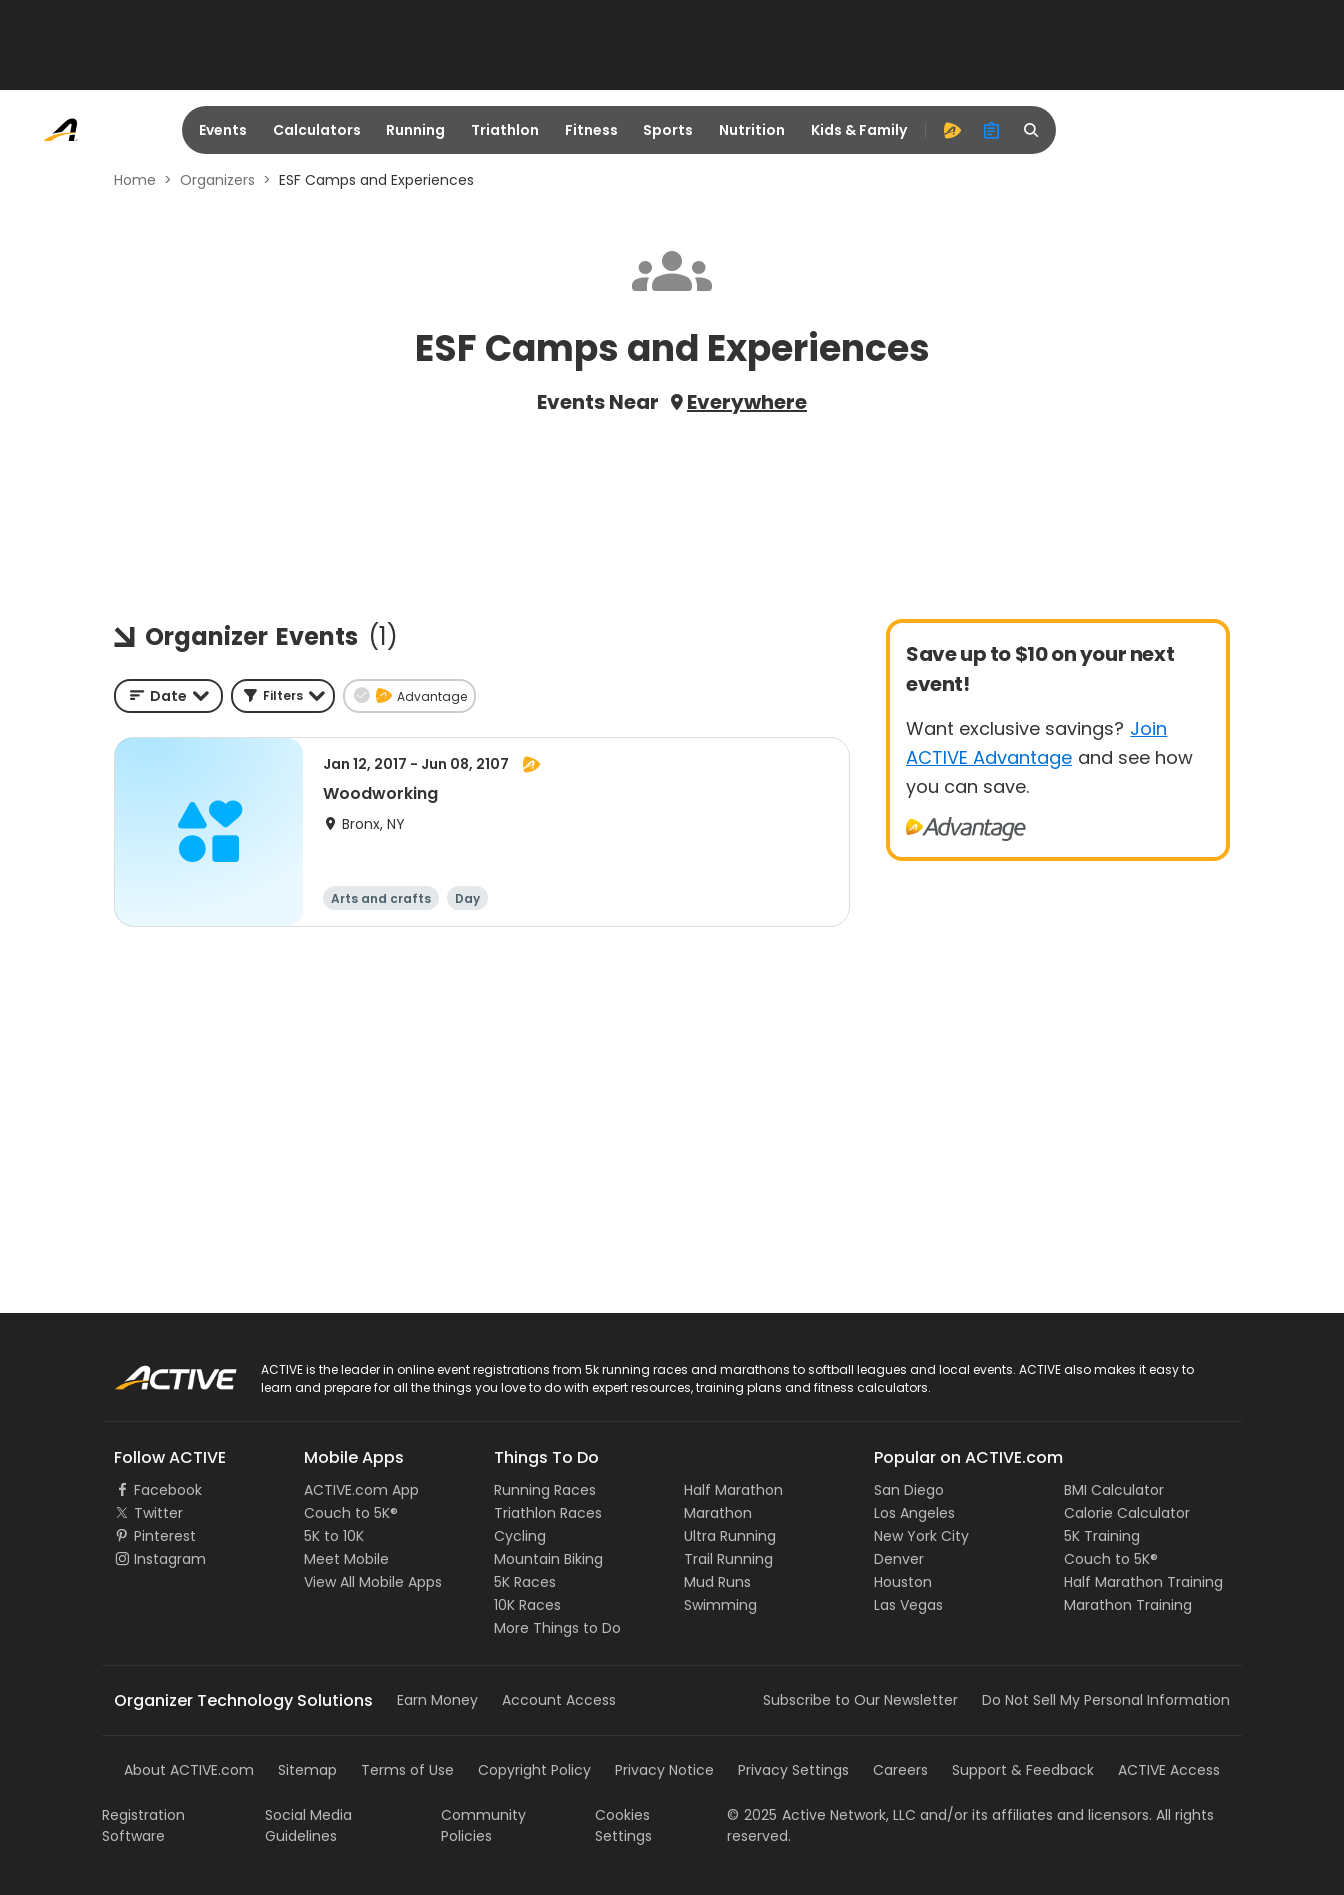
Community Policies (483, 1825)
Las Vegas (908, 1605)
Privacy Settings (793, 1770)
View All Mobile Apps (373, 1582)
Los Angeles (914, 1513)
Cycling (520, 1536)
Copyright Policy (534, 1770)
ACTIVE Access (1169, 1770)
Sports (668, 130)
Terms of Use (407, 1770)
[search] (1032, 130)
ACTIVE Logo (156, 1371)
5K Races (525, 1582)
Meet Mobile (346, 1559)
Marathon (718, 1513)
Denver (899, 1559)
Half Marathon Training (1143, 1582)
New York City (921, 1536)
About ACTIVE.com (189, 1770)
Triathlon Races (548, 1513)
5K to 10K (334, 1536)
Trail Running (728, 1559)
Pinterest (165, 1536)
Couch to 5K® (351, 1513)
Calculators (317, 130)
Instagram (170, 1559)
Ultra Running (730, 1536)
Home (135, 180)
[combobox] (168, 696)
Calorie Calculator (1127, 1513)
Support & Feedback (1023, 1770)
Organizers (217, 180)
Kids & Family (859, 130)
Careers (900, 1770)
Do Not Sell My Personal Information (1106, 1700)
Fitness (591, 130)
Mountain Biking (548, 1559)
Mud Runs (717, 1582)
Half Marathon (733, 1490)
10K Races (527, 1605)
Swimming (720, 1605)
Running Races (545, 1490)
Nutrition (752, 130)
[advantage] (952, 130)
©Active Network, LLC (821, 1815)
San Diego (909, 1490)
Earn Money (437, 1700)
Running (415, 130)
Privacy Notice (664, 1770)
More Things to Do (557, 1628)
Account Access (559, 1700)
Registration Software (143, 1825)
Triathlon (505, 130)
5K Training (1102, 1536)
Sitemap (307, 1770)
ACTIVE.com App (361, 1490)
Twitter (158, 1513)
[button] (283, 696)
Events (223, 130)
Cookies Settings (623, 1825)
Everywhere (747, 402)
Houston (903, 1582)
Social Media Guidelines (308, 1825)
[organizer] (992, 130)
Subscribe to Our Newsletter (860, 1700)
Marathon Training (1128, 1605)
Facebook (168, 1490)
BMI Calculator (1114, 1490)
